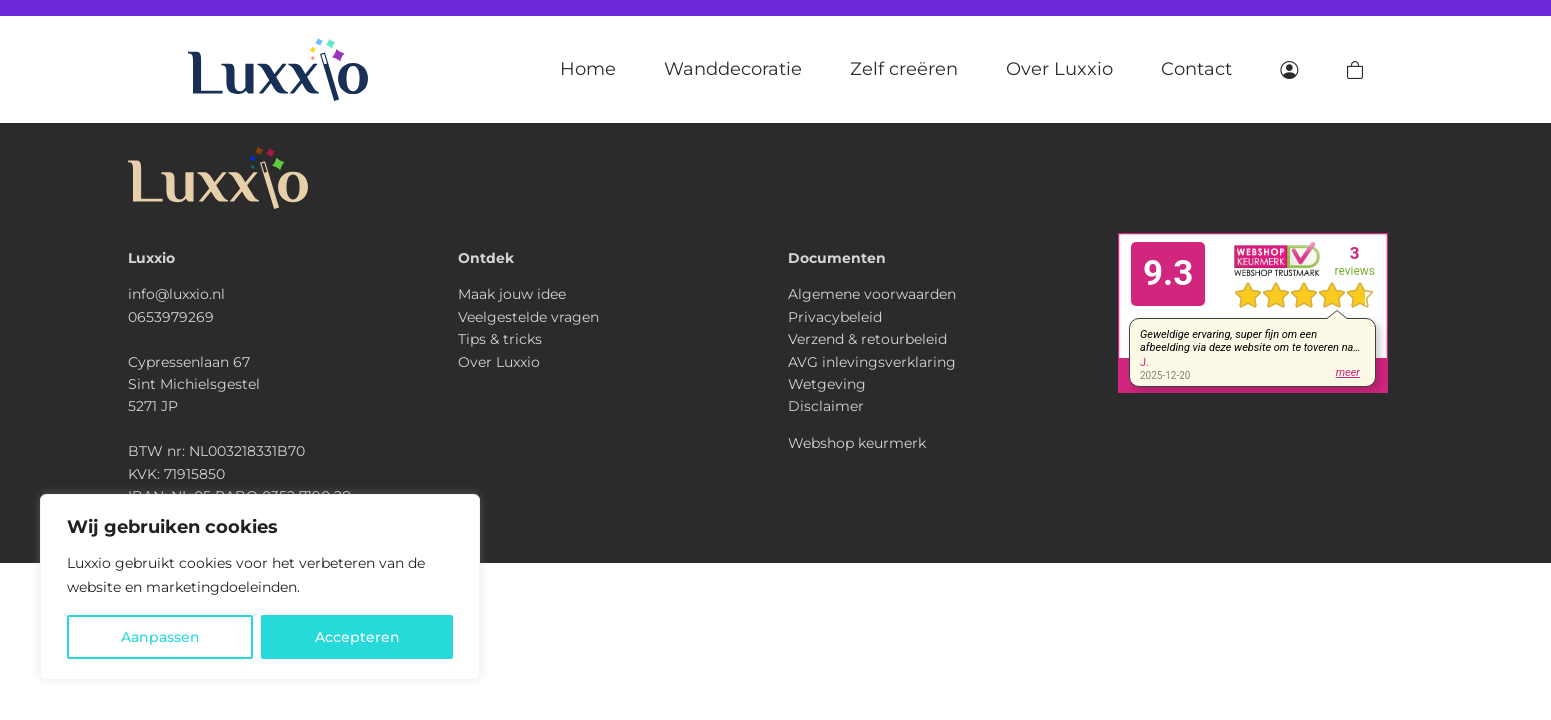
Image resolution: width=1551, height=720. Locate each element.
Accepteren (357, 637)
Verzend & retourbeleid (867, 339)
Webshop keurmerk (857, 443)
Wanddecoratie (733, 69)
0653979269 (171, 317)
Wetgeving (827, 384)
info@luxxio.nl (176, 294)
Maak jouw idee (512, 294)
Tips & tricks (500, 339)
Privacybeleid (835, 317)
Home (588, 69)
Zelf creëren (904, 69)
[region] (260, 587)
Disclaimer (826, 406)
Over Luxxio (1059, 69)
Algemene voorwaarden (872, 294)
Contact (1196, 69)
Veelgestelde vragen (528, 317)
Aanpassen (160, 637)
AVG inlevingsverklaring (872, 362)
